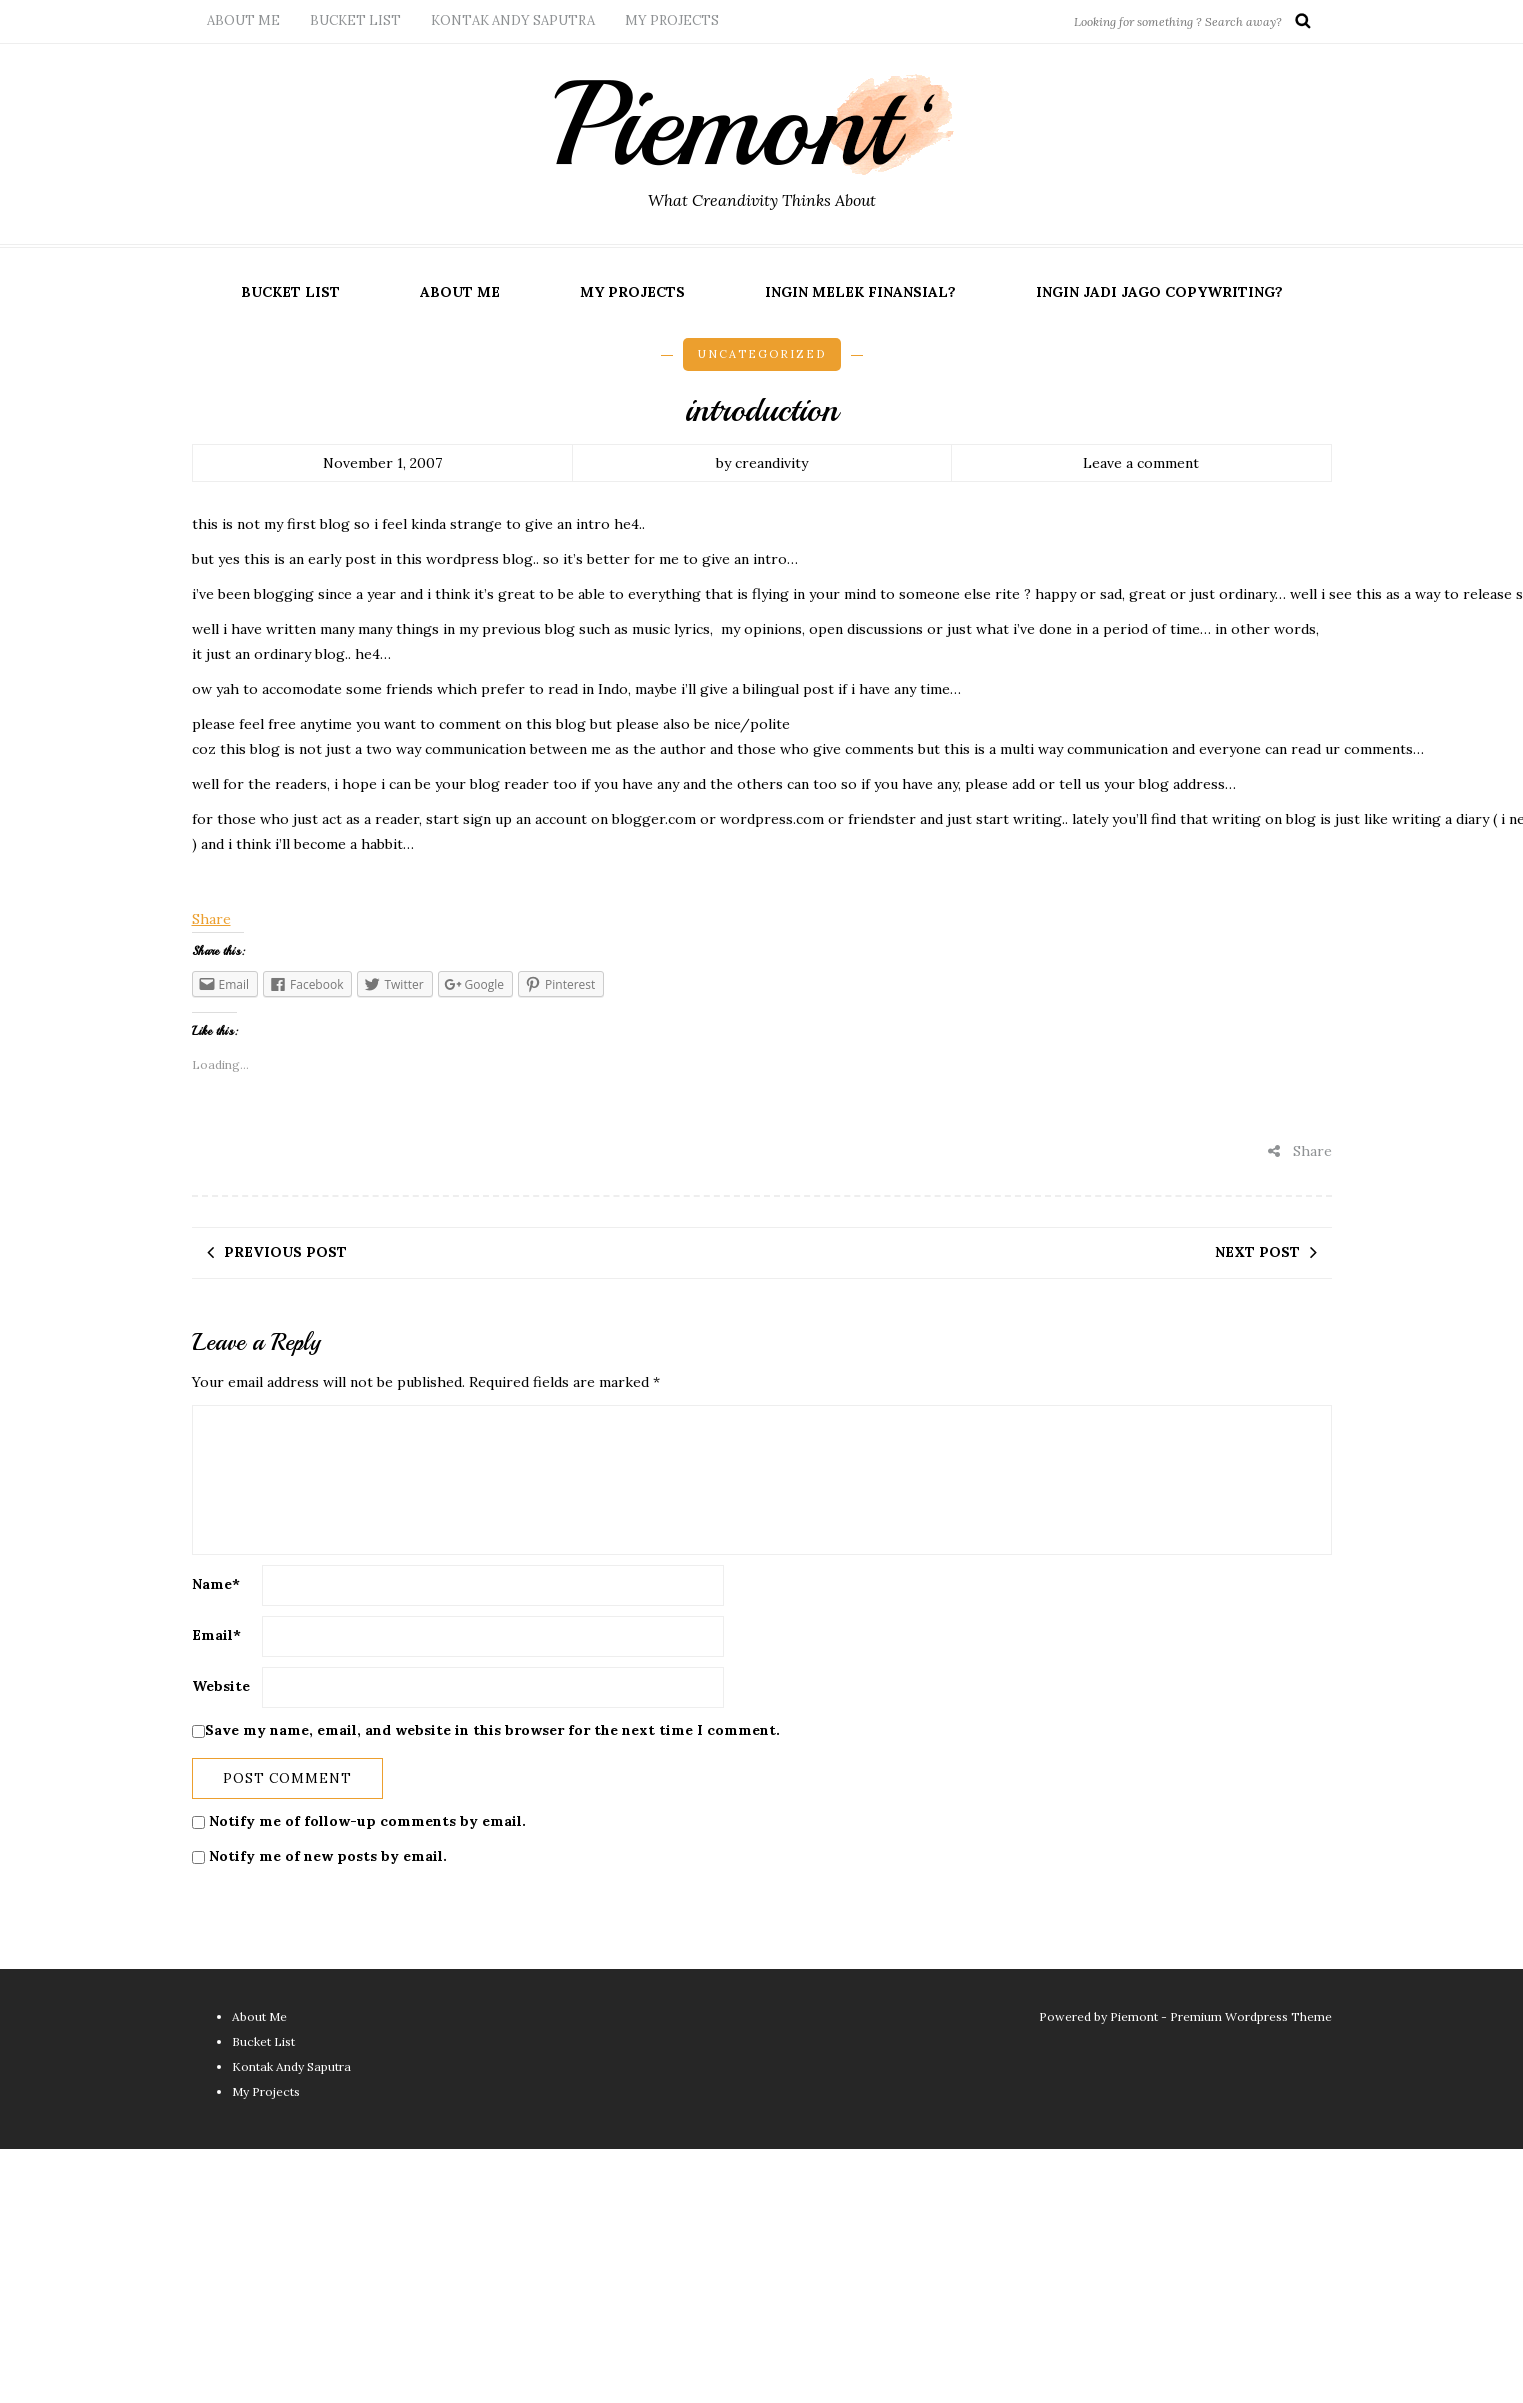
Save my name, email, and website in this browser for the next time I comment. (492, 1730)
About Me (243, 20)
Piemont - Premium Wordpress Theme (1221, 2016)
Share (211, 919)
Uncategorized (762, 354)
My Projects (672, 20)
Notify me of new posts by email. (328, 1856)
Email (216, 1635)
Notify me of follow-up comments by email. (367, 1821)
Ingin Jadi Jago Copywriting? (1159, 292)
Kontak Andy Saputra (513, 20)
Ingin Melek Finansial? (860, 292)
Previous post (285, 1252)
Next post (1257, 1252)
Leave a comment (1141, 463)
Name (216, 1584)
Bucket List (355, 20)
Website (221, 1686)
